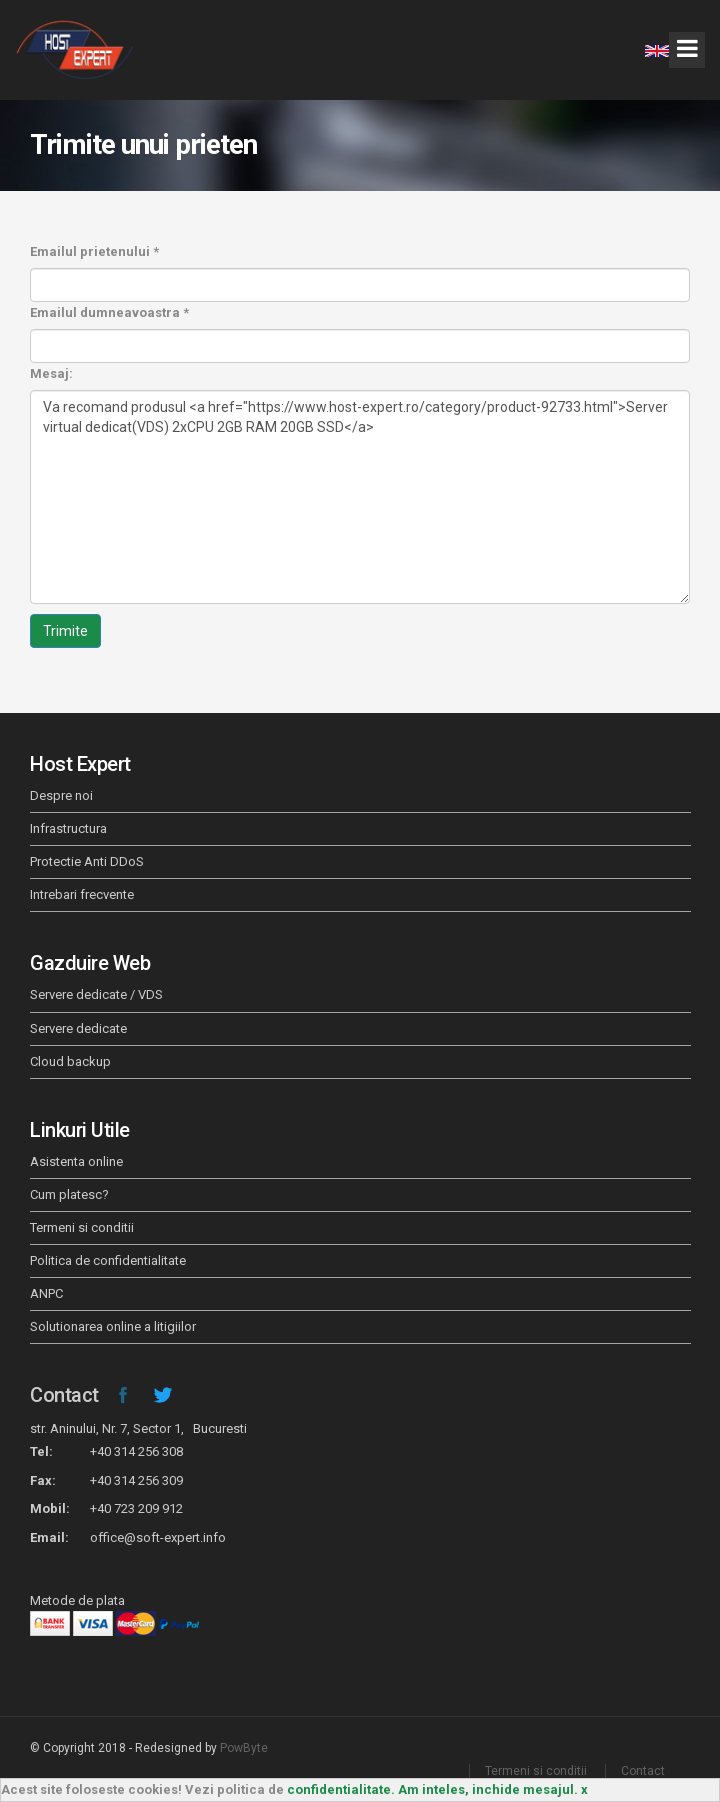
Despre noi (61, 795)
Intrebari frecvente (82, 894)
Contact (64, 1395)
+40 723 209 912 (136, 1508)
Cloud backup (70, 1061)
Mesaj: (51, 373)
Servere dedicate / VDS (96, 994)
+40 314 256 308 (136, 1451)
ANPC (46, 1293)
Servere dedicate (78, 1028)
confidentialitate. (341, 1789)
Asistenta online (76, 1161)
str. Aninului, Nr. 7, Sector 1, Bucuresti (138, 1428)
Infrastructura (68, 828)
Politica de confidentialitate (108, 1260)
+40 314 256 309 (136, 1480)
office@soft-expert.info (158, 1537)
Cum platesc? (69, 1194)
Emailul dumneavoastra (109, 312)
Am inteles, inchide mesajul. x (493, 1789)
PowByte (244, 1748)
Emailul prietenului (94, 251)
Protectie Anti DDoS (87, 861)
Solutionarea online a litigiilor (113, 1326)
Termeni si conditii (82, 1227)
